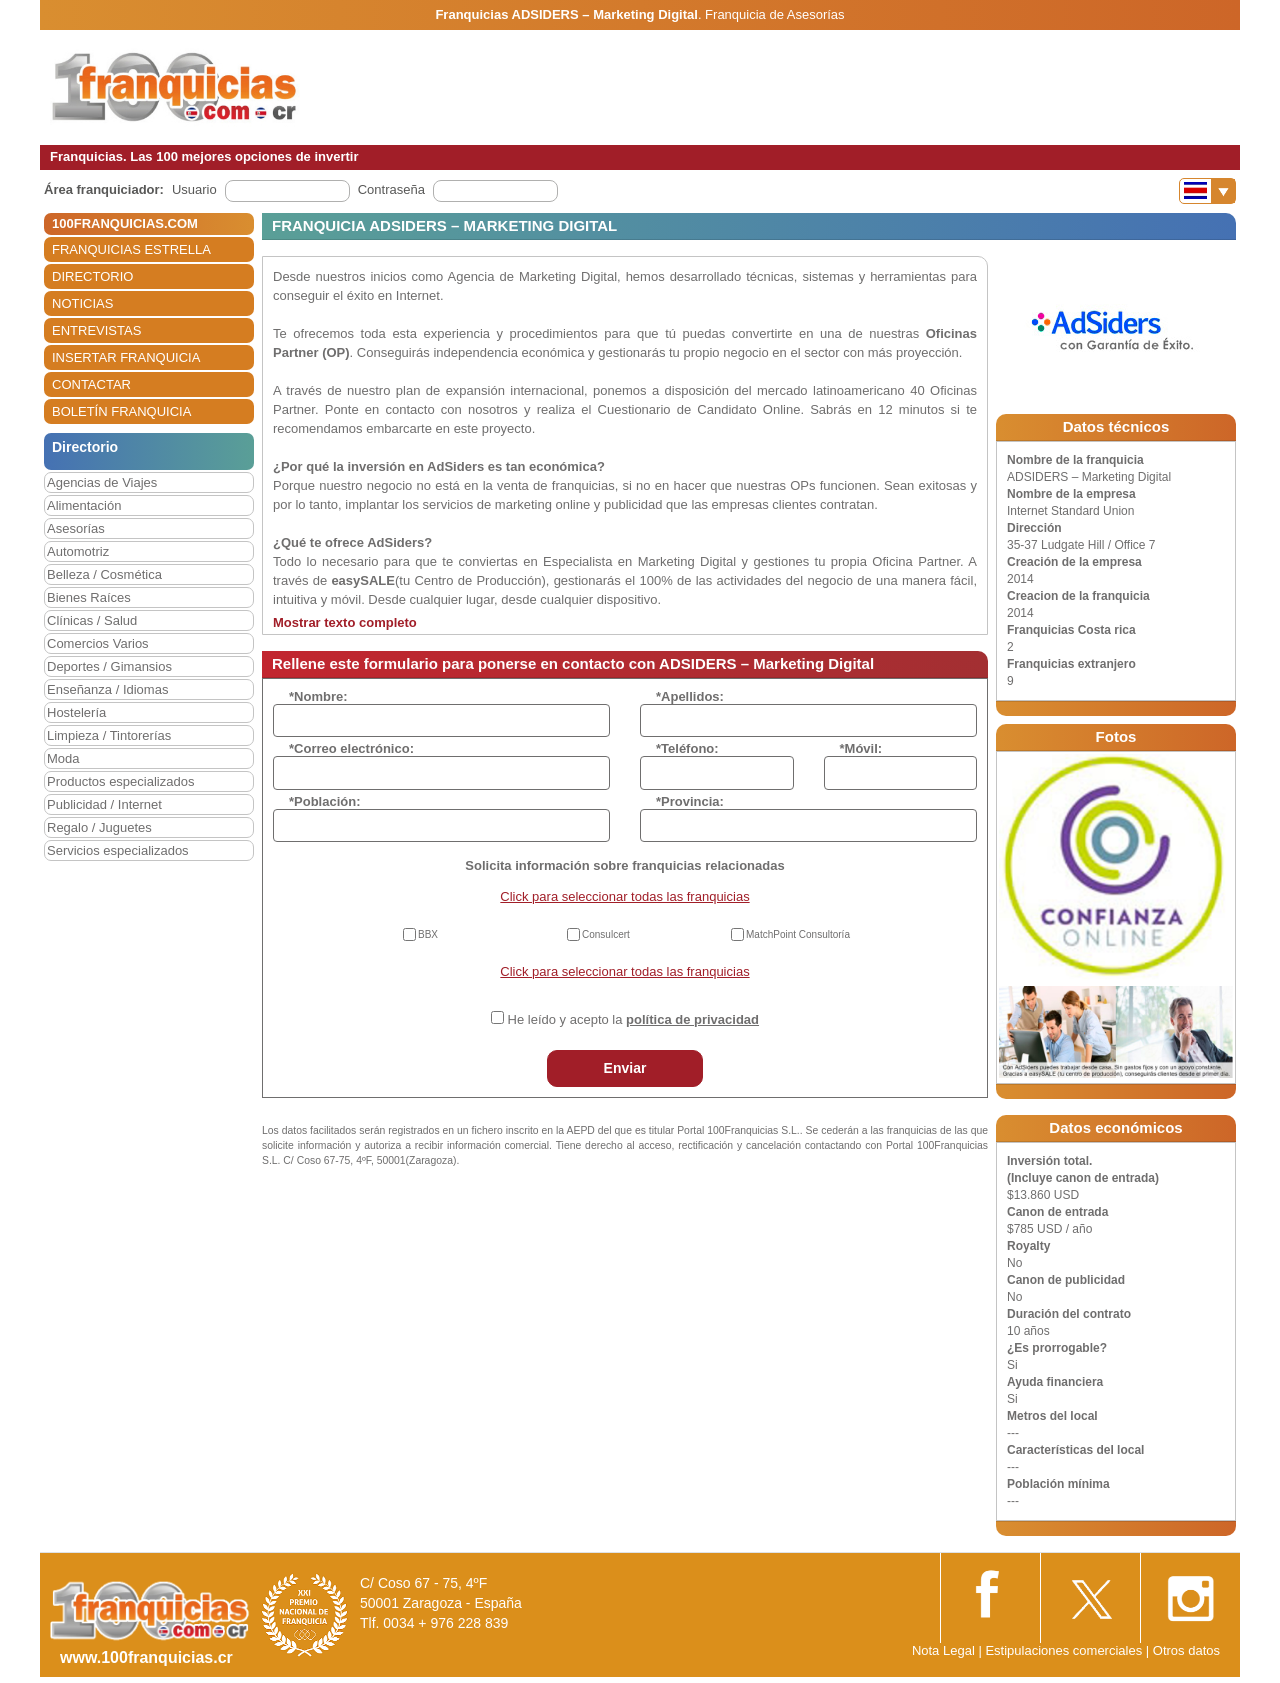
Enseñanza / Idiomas (107, 689)
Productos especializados (120, 781)
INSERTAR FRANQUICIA (126, 357)
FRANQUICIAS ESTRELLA (131, 249)
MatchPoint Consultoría (798, 934)
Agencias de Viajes (102, 482)
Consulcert (606, 934)
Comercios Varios (98, 643)
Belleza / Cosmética (104, 574)
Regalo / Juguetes (99, 827)
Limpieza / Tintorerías (109, 735)
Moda (63, 758)
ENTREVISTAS (96, 330)
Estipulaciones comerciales (1065, 1650)
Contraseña (391, 189)
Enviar (625, 1068)
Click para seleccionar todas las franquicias (624, 896)
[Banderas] (1207, 191)
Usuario (194, 189)
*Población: (325, 801)
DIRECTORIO (92, 276)
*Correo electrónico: (351, 748)
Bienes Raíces (89, 597)
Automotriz (78, 551)
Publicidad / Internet (104, 804)
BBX (428, 934)
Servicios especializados (118, 850)
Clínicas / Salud (92, 620)
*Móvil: (861, 748)
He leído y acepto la (633, 1019)
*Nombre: (318, 696)
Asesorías (76, 528)
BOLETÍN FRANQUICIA (121, 411)
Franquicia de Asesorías (774, 14)
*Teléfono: (687, 748)
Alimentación (84, 505)
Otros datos (1186, 1650)
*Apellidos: (690, 696)
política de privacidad (692, 1019)
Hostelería (76, 712)
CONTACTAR (91, 384)
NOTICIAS (82, 303)
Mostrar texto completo (345, 622)
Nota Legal (943, 1650)
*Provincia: (690, 801)
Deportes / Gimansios (109, 666)
